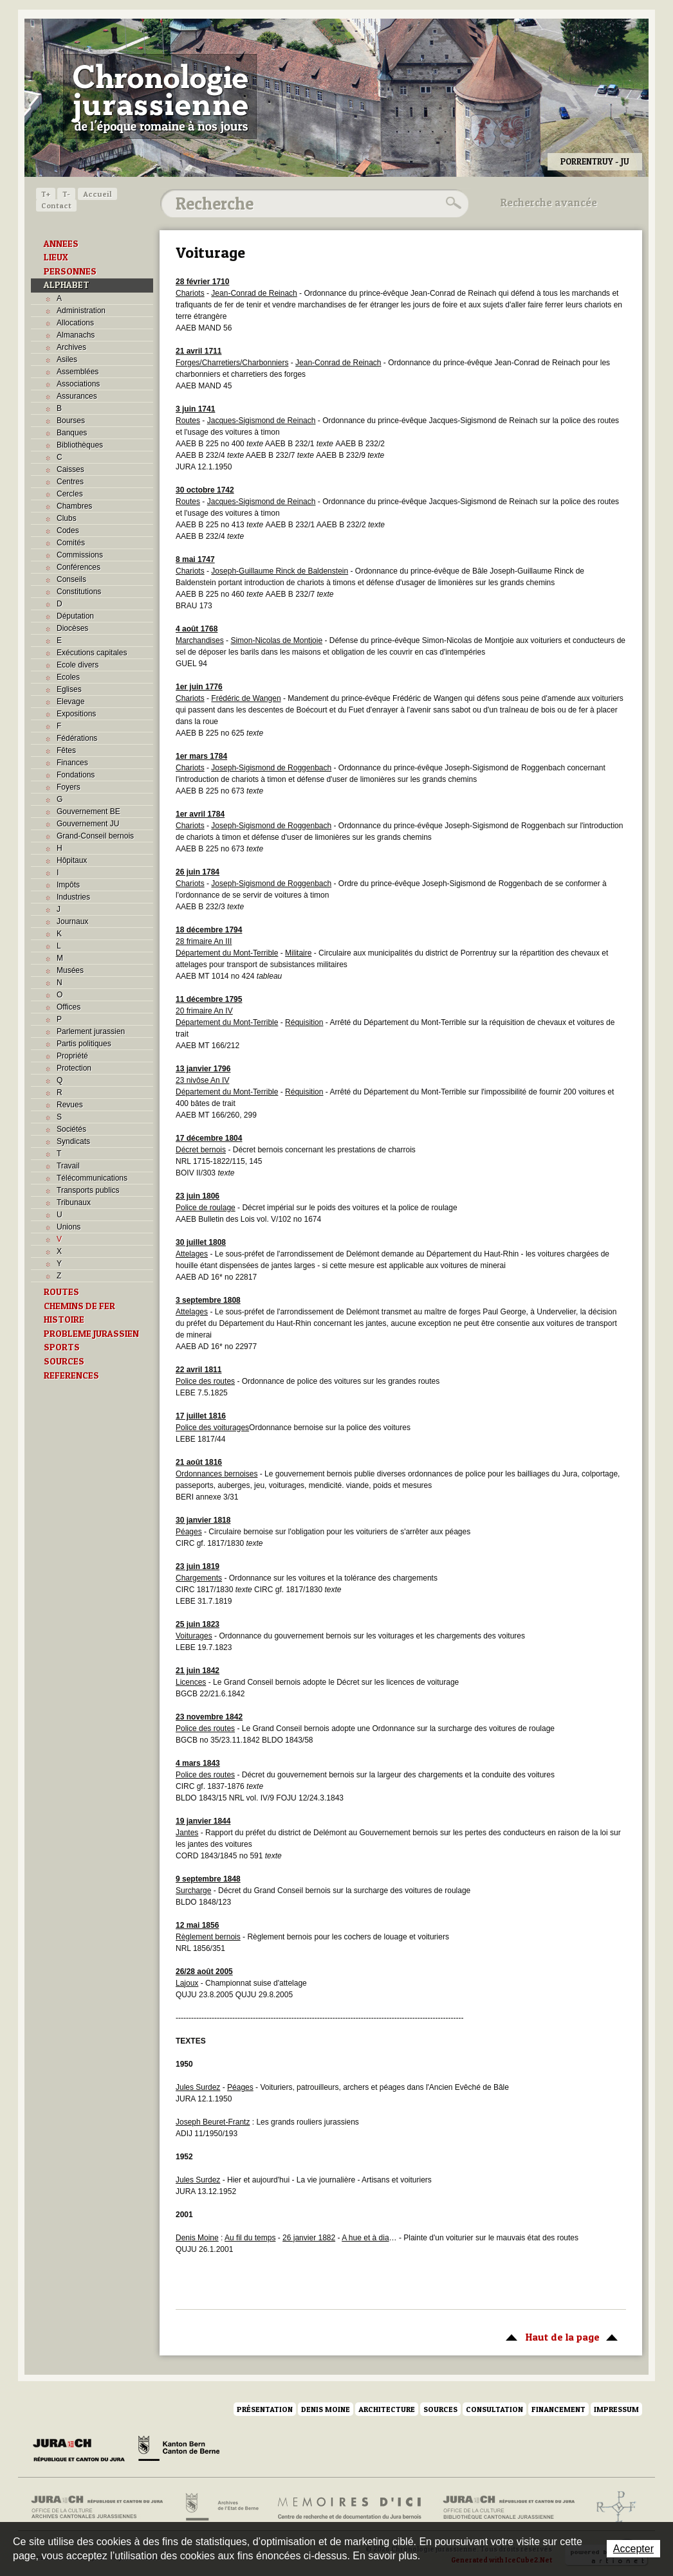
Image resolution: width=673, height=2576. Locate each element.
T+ (45, 194)
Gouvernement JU (88, 823)
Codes (68, 530)
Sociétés (71, 1129)
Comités (71, 542)
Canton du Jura (82, 2451)
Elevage (70, 701)
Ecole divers (77, 664)
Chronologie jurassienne (160, 96)
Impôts (68, 884)
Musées (70, 970)
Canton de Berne (179, 2451)
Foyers (68, 787)
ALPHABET (66, 285)
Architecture (386, 2409)
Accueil (97, 194)
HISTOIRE (64, 1319)
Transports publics (88, 1190)
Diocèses (72, 628)
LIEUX (56, 257)
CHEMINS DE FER (79, 1306)
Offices (68, 1006)
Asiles (67, 359)
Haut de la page (559, 2336)
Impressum (616, 2409)
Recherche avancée (549, 202)
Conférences (78, 567)
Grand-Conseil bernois (95, 835)
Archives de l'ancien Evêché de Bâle (612, 2507)
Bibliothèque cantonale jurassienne (509, 2507)
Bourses (71, 420)
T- (66, 194)
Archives (71, 347)
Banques (72, 432)
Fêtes (66, 750)
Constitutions (79, 591)
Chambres (74, 506)
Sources (440, 2409)
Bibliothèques (80, 444)
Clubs (67, 518)
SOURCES (64, 1361)
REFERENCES (71, 1375)
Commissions (80, 554)
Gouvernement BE (88, 811)
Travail (68, 1165)
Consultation (494, 2409)
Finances (72, 762)
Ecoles (68, 677)
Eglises (69, 689)
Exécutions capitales (92, 652)
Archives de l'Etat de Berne (221, 2507)
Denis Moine (325, 2409)
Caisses (70, 469)
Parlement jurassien (91, 1031)
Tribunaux (74, 1202)
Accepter (633, 2548)
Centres (70, 481)
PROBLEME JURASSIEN (91, 1333)
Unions (68, 1226)
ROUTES (61, 1292)
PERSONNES (70, 271)
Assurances (77, 396)
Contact (56, 205)
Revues (70, 1104)
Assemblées (77, 371)
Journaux (72, 921)
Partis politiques (84, 1043)
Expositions (76, 713)
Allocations (75, 322)
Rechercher (451, 203)
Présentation (265, 2409)
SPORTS (62, 1347)
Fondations (76, 774)
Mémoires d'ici (350, 2507)
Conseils (71, 579)
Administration (81, 310)
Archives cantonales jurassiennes (102, 2507)
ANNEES (61, 243)
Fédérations (77, 738)
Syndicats (73, 1141)
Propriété (72, 1055)
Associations (78, 383)
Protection (74, 1068)
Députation (75, 616)
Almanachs (76, 335)
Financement (558, 2409)
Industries (73, 897)
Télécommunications (92, 1178)
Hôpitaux (72, 860)
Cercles (70, 493)
